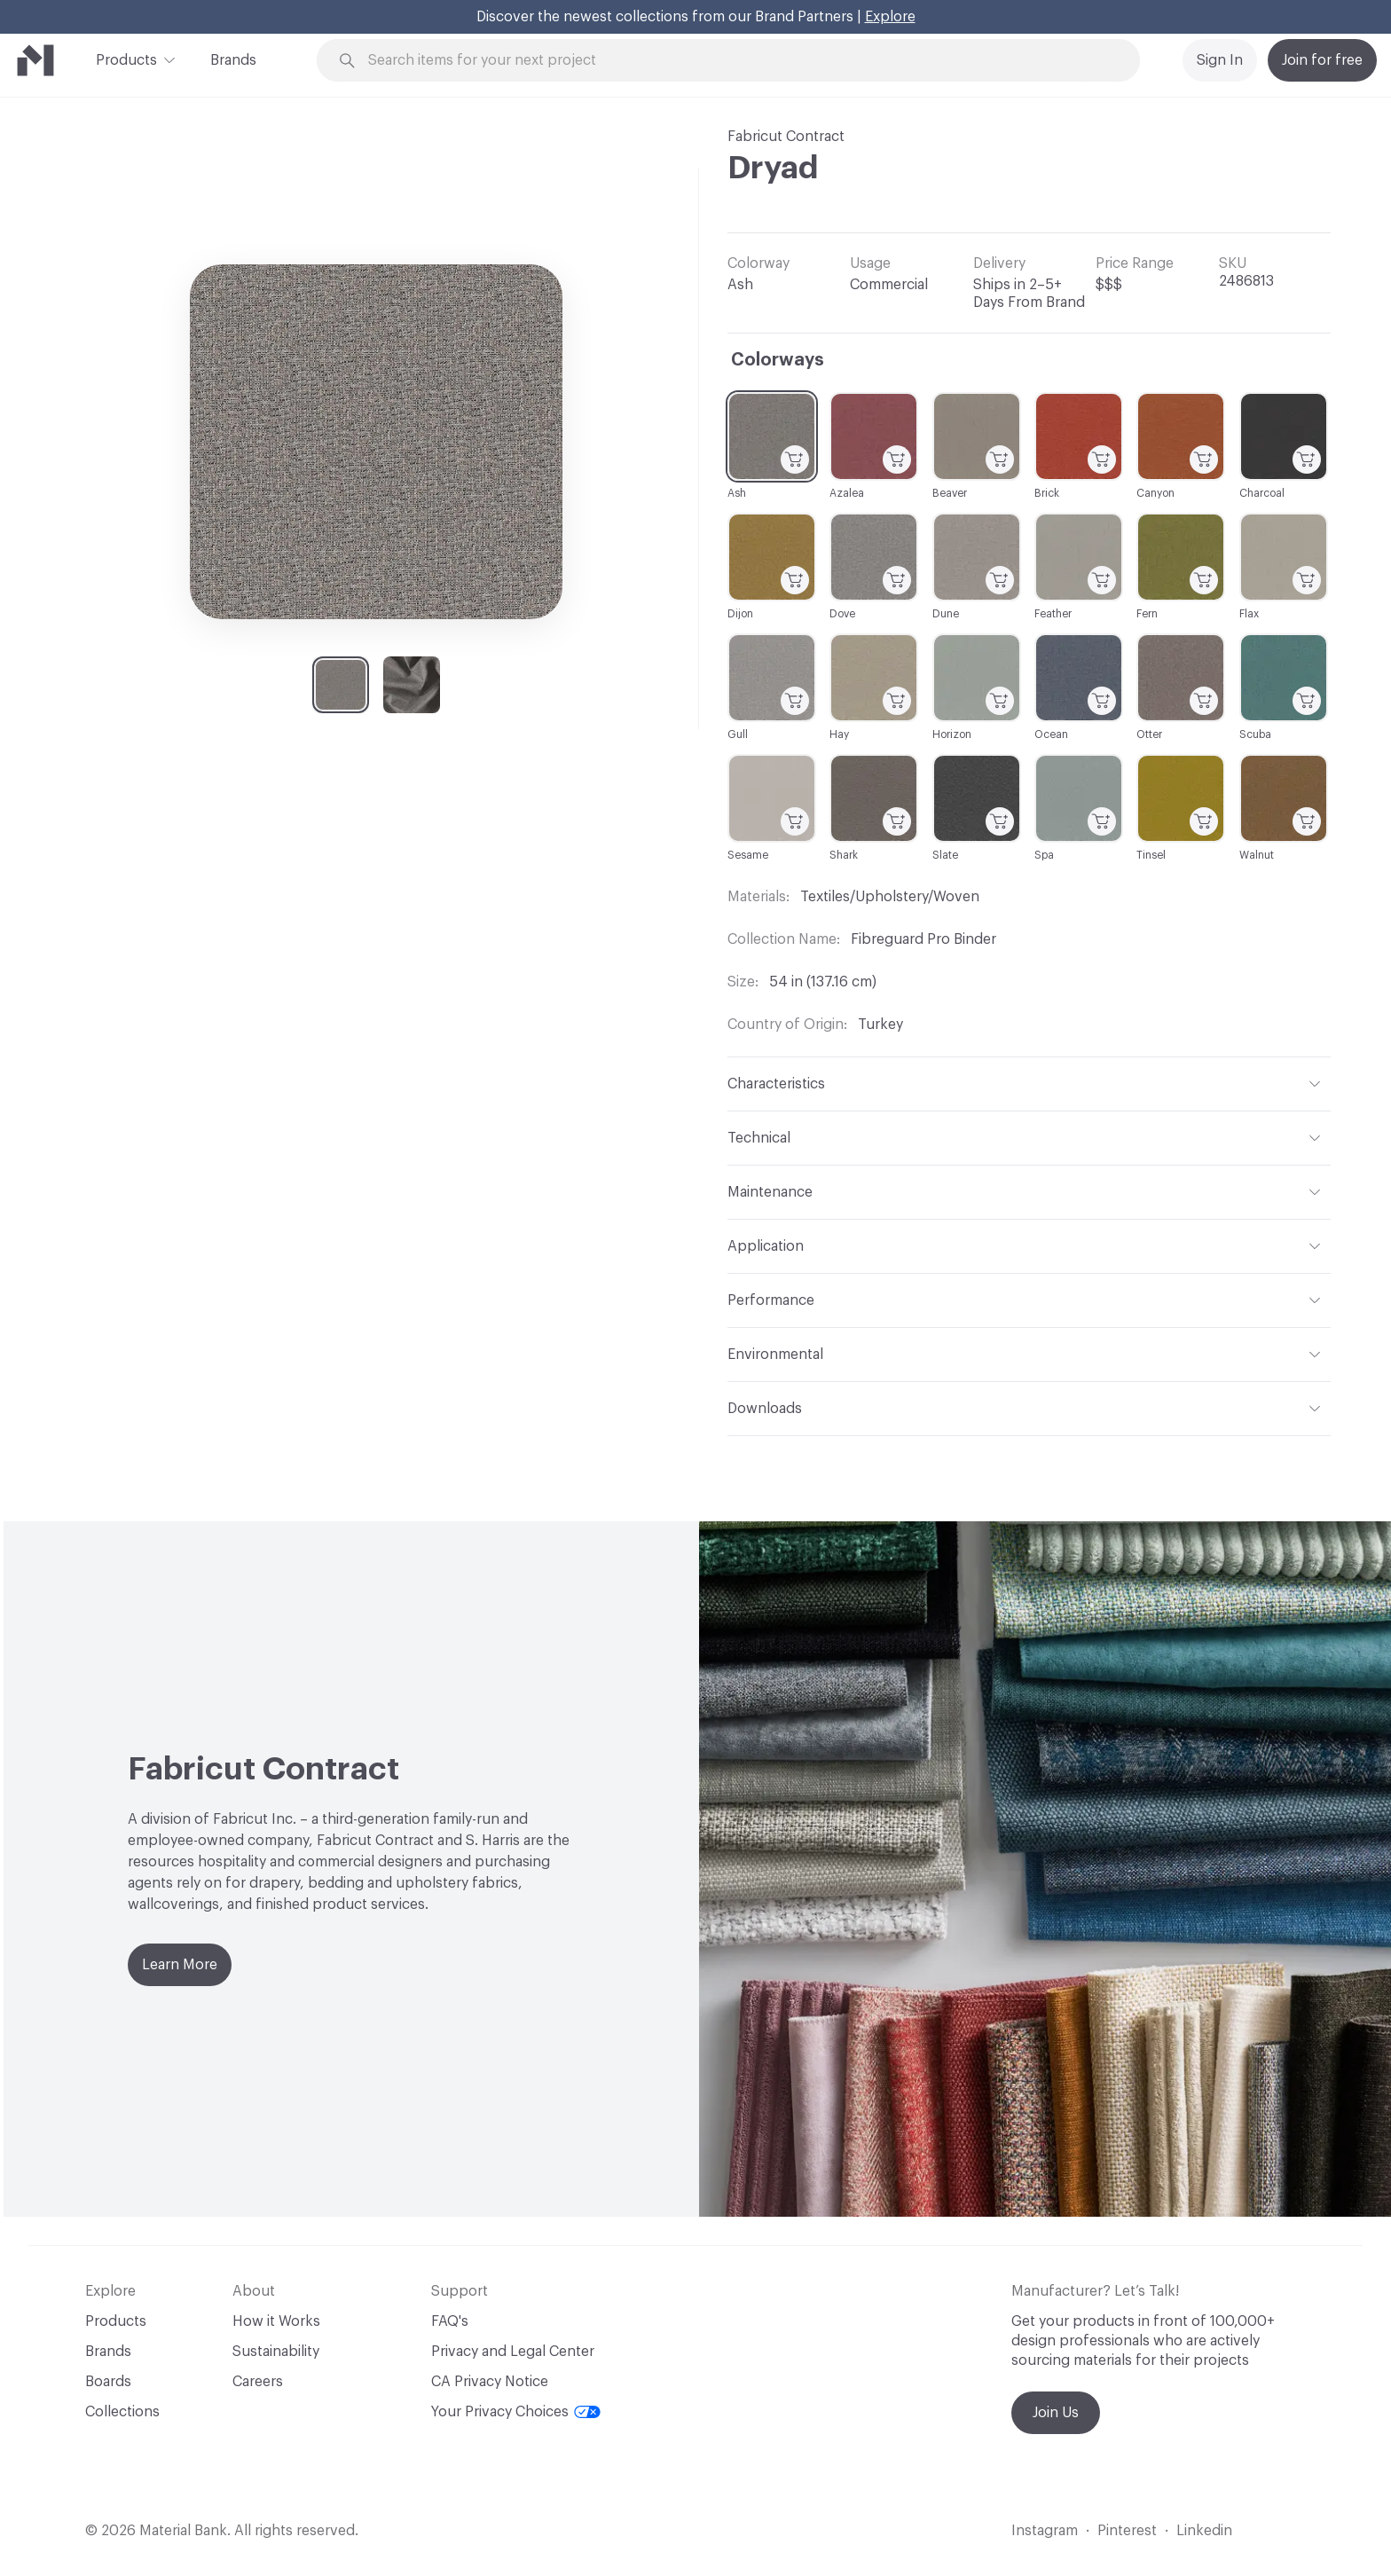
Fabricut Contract (786, 137)
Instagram (1044, 2531)
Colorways (777, 360)
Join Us (1056, 2413)
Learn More (179, 1965)
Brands (233, 60)
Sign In (1220, 60)
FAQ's (449, 2321)
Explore (890, 17)
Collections (122, 2412)
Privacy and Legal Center (512, 2351)
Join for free (1322, 60)
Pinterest (1127, 2531)
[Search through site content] (738, 61)
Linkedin (1204, 2531)
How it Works (276, 2321)
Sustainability (275, 2351)
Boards (108, 2382)
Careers (257, 2382)
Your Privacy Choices (516, 2412)
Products (126, 58)
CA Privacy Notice (489, 2382)
